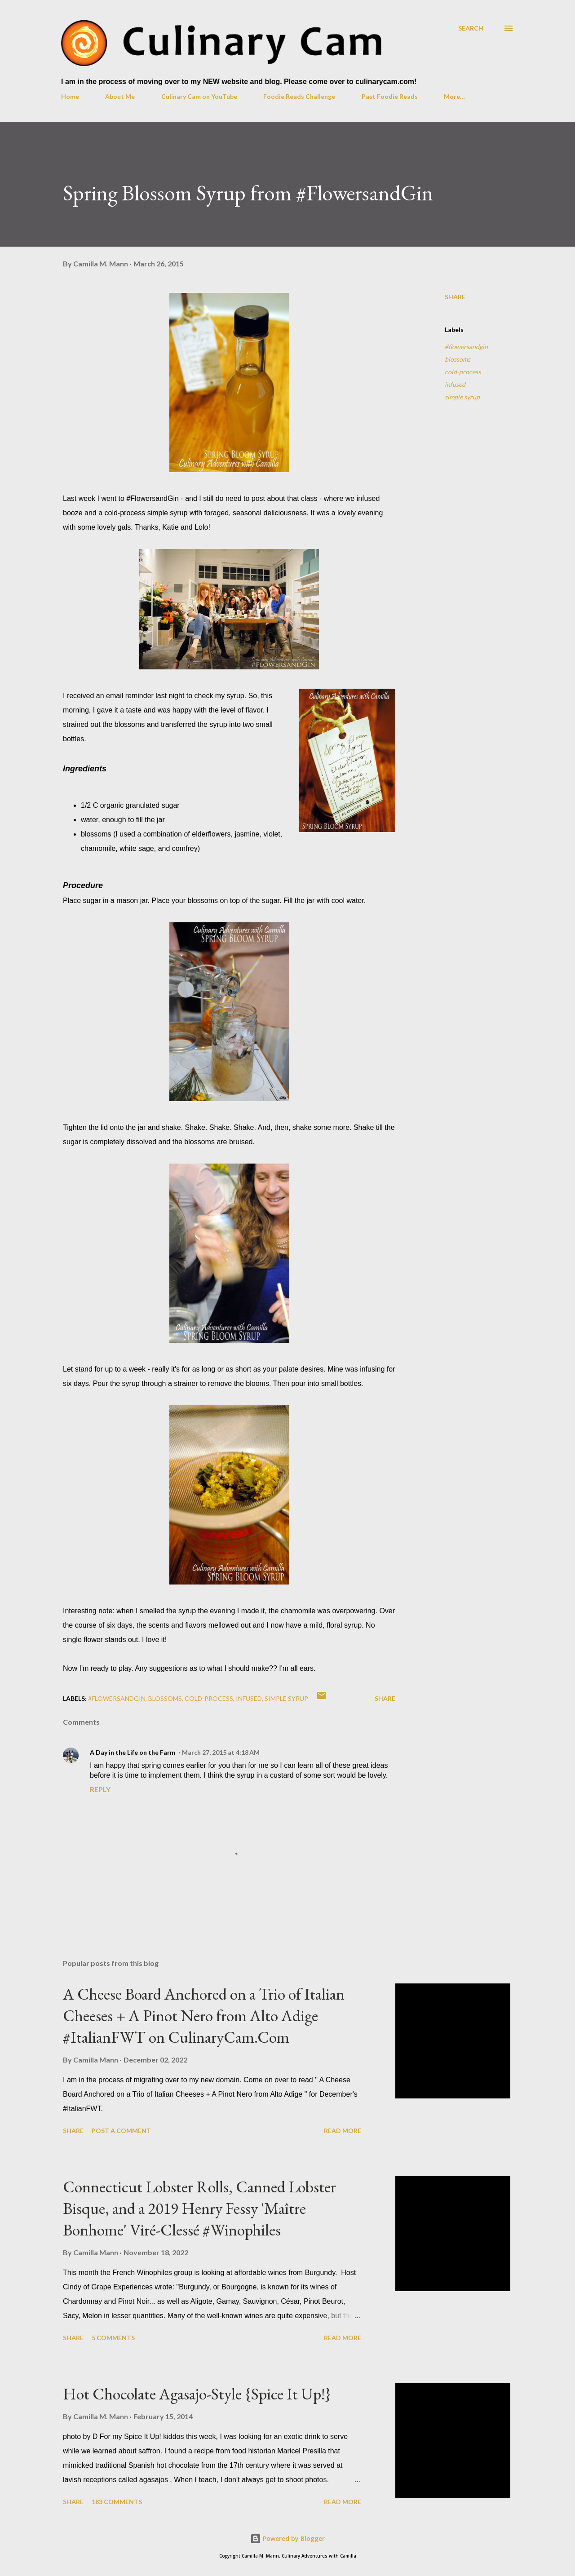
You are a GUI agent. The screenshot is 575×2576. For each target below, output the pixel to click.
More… (454, 96)
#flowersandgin (466, 346)
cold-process (463, 372)
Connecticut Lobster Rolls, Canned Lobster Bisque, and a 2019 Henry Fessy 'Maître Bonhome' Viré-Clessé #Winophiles (199, 2208)
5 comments (113, 2337)
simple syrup (462, 397)
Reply (100, 1789)
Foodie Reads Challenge (299, 96)
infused (455, 384)
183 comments (117, 2501)
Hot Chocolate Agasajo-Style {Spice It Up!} (197, 2393)
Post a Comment (121, 2130)
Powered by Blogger (287, 2538)
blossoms (457, 359)
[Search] (470, 28)
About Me (120, 96)
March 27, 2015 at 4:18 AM (221, 1752)
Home (70, 96)
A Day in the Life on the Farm (132, 1752)
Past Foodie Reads (390, 96)
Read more (342, 2130)
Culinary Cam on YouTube (199, 96)
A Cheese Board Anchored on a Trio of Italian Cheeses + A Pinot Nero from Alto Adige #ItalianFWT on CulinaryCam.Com (204, 2015)
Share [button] (455, 297)
